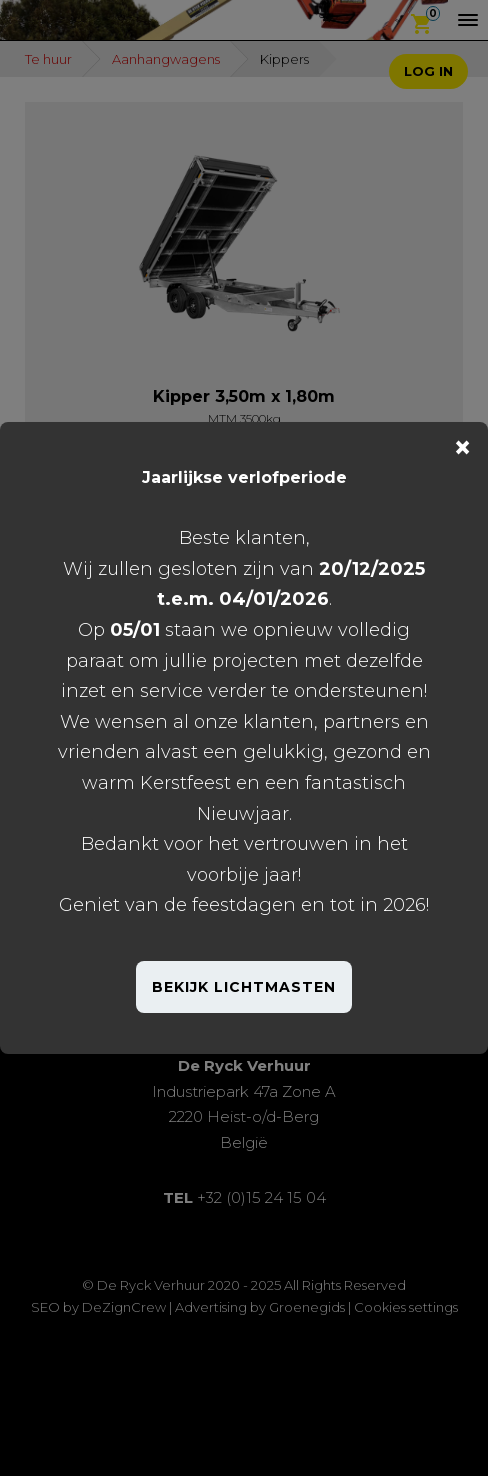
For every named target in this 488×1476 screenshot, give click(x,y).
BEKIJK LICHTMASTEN (244, 987)
